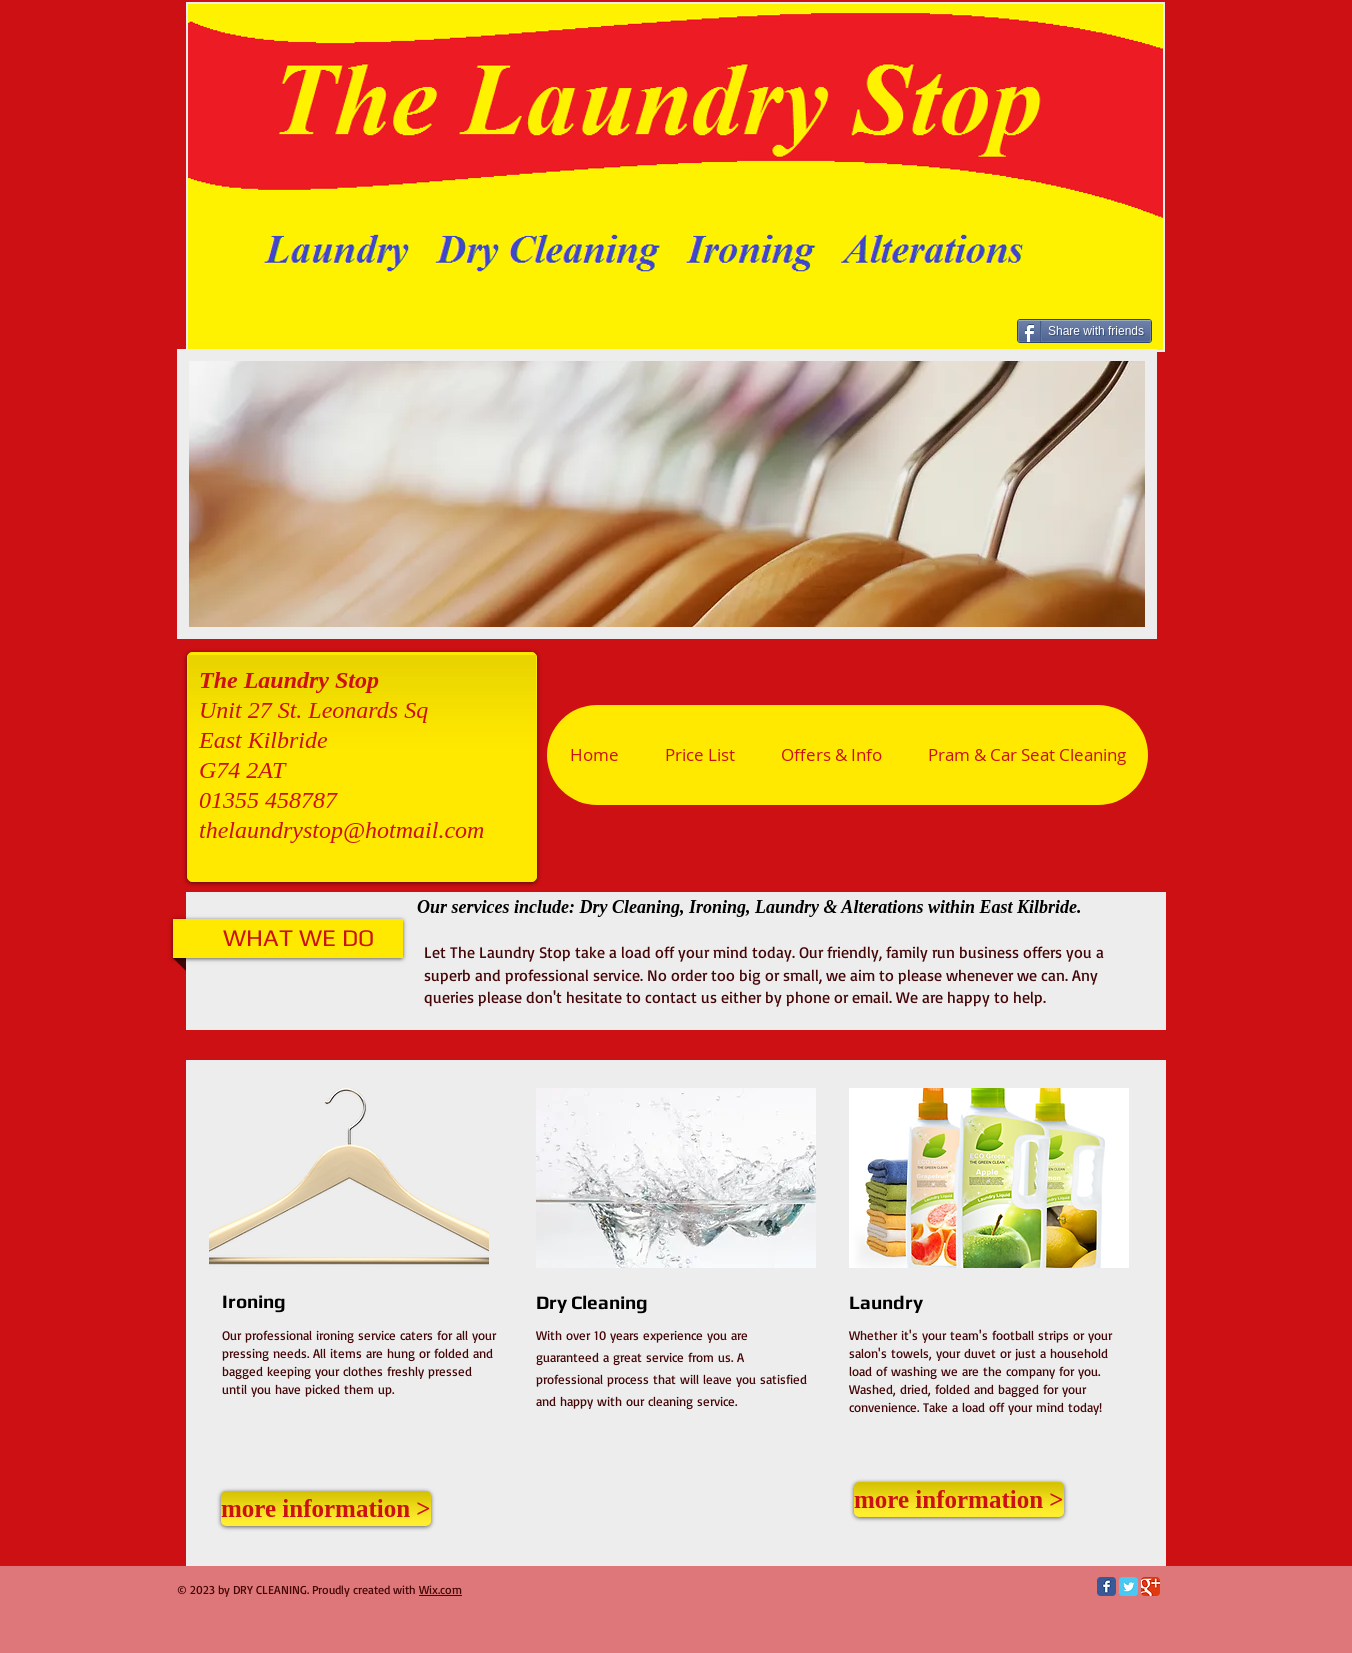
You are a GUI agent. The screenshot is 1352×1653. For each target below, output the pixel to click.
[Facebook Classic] (1106, 1586)
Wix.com (440, 1589)
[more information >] (326, 1508)
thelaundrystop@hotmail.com (341, 830)
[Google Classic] (1150, 1586)
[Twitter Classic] (1128, 1586)
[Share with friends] (1084, 331)
